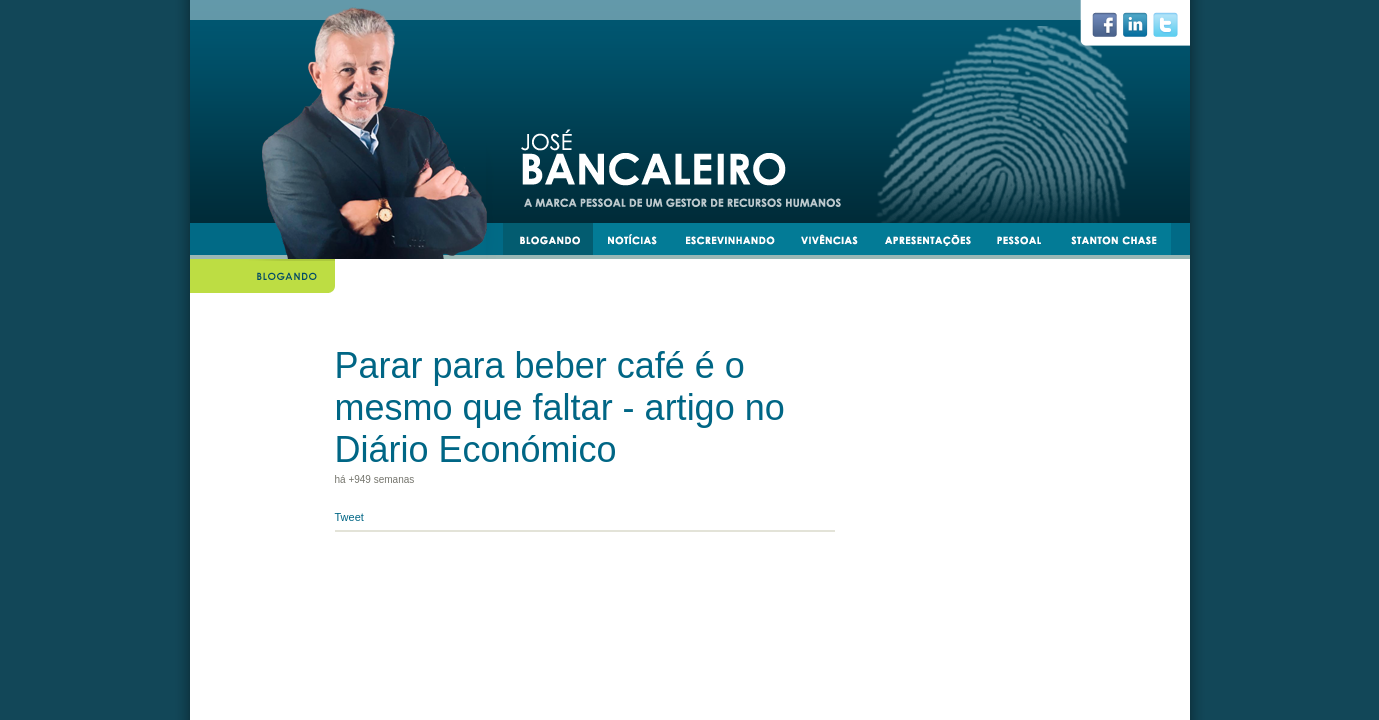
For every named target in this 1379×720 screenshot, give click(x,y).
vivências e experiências (838, 243)
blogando (556, 243)
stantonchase (1121, 243)
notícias (640, 243)
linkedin (1143, 30)
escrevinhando (737, 243)
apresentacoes (936, 243)
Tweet (349, 517)
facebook (1112, 30)
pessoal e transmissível (1028, 243)
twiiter (1174, 30)
